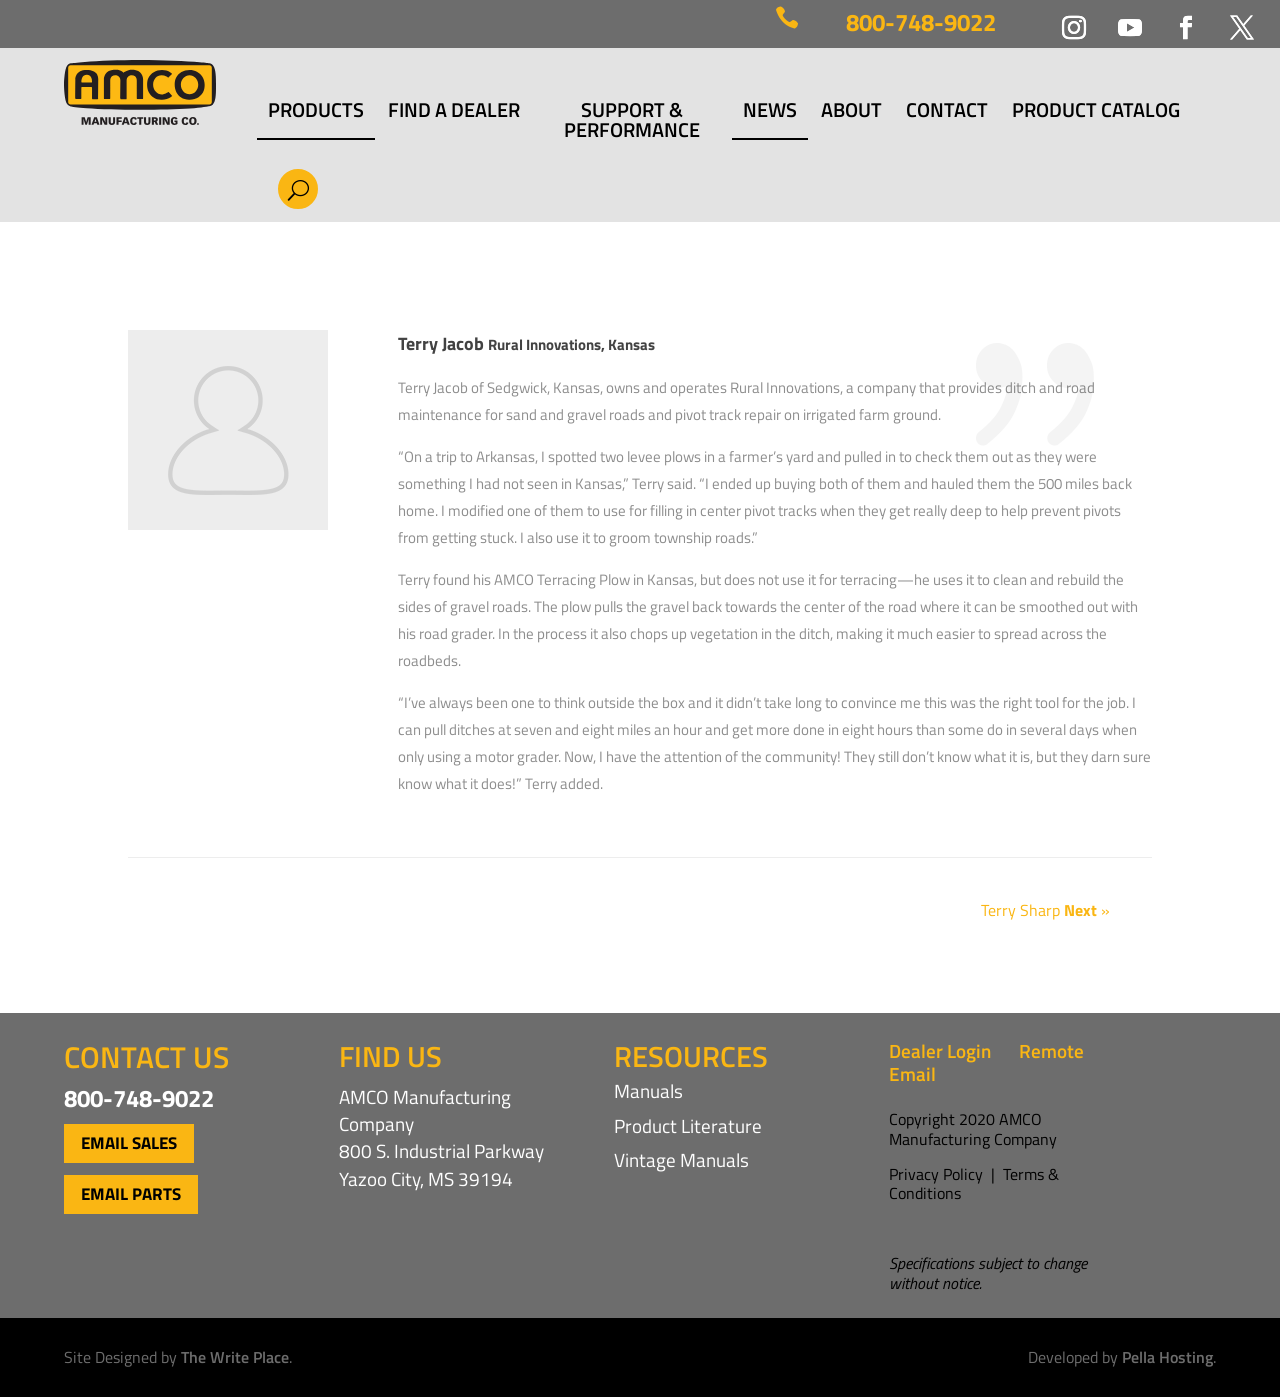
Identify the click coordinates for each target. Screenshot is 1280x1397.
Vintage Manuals (681, 1159)
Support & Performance (632, 120)
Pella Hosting (1167, 1357)
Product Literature (688, 1125)
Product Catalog (1096, 112)
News (770, 112)
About (851, 112)
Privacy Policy (936, 1174)
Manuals (648, 1090)
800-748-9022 (921, 22)
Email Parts (131, 1194)
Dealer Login (940, 1050)
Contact (947, 112)
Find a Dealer (454, 112)
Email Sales (129, 1143)
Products (316, 112)
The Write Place (235, 1357)
